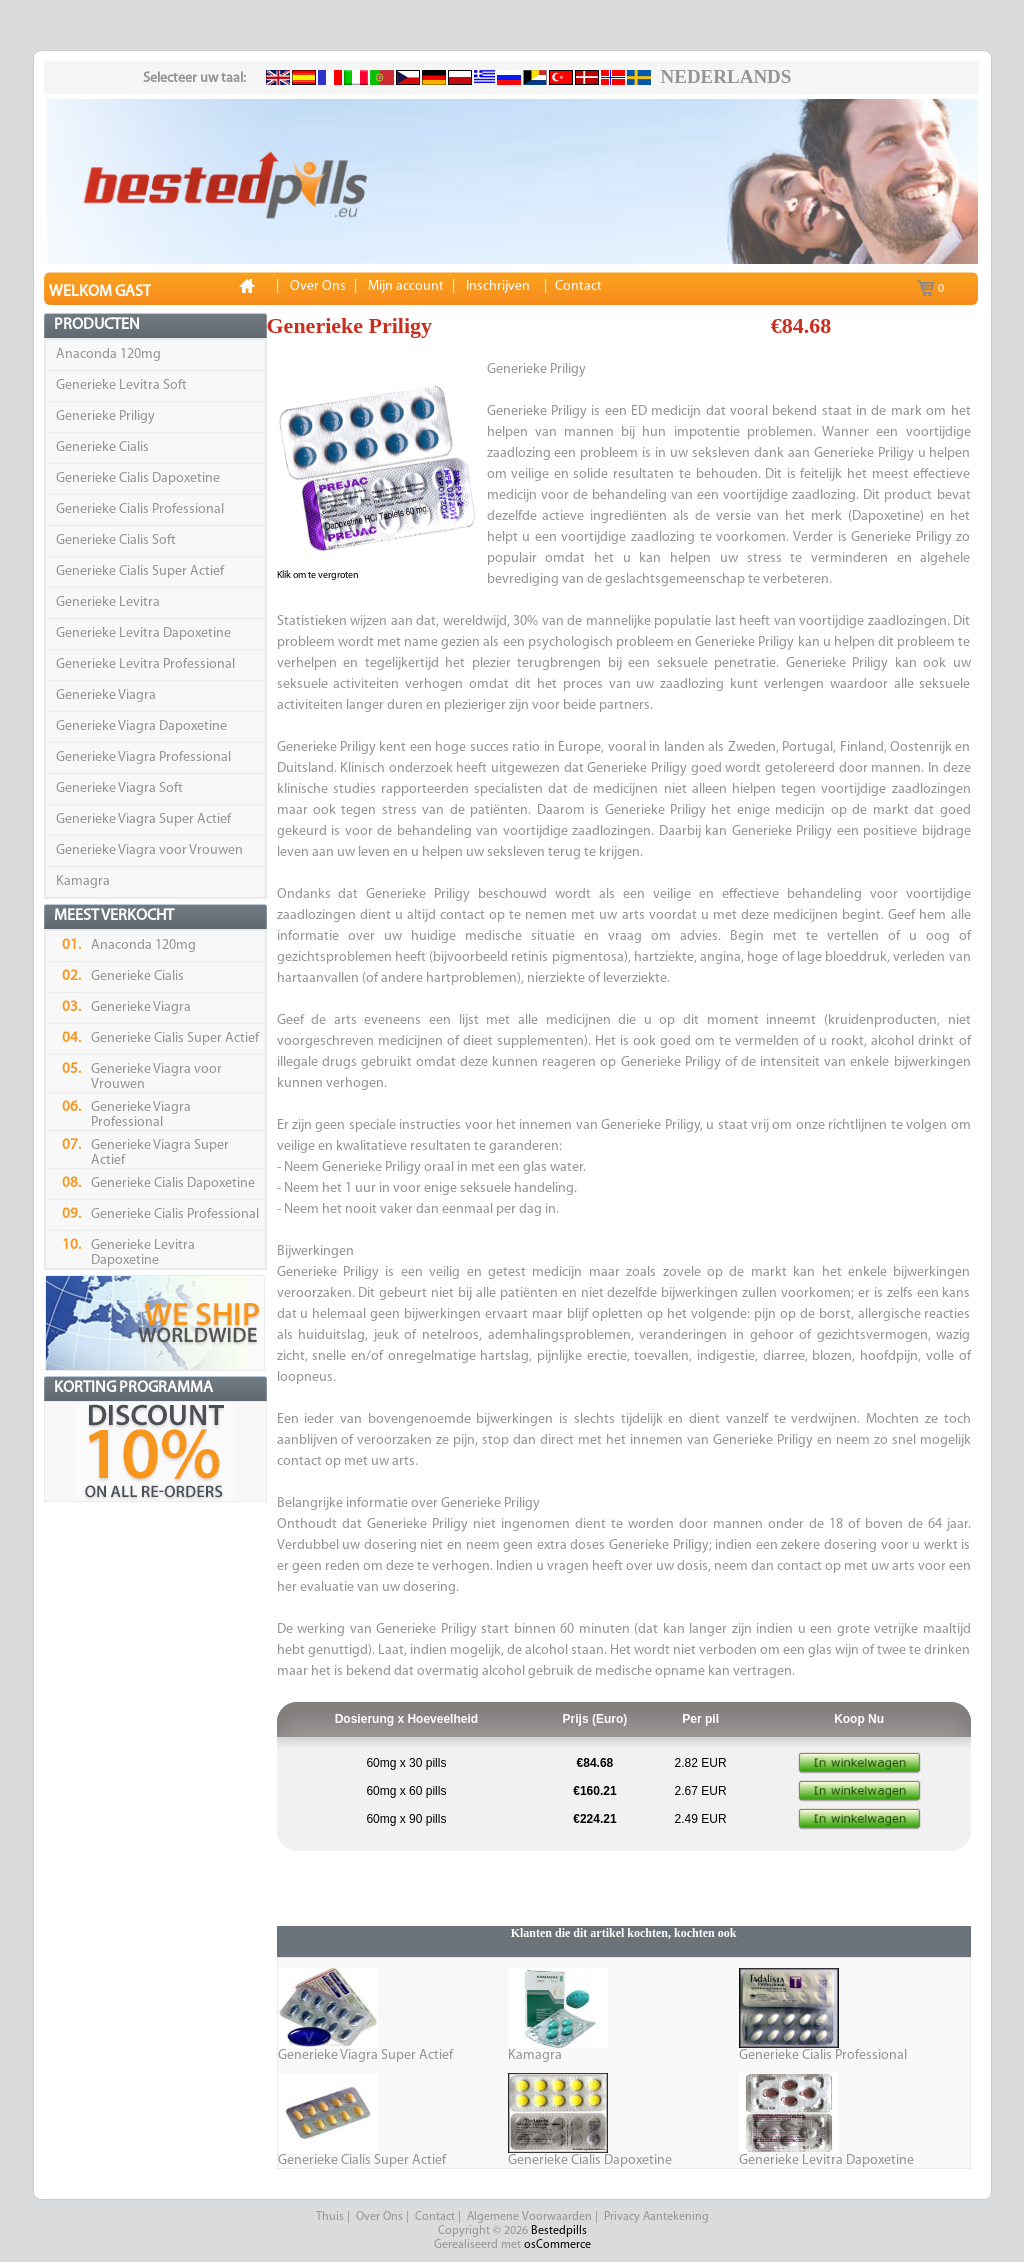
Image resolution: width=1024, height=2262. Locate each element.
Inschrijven (498, 286)
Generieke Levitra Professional (145, 664)
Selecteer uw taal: (194, 78)
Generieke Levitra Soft (121, 385)
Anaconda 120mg (108, 354)
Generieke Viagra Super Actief (143, 819)
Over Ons (379, 2217)
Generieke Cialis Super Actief (140, 571)
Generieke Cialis (102, 447)
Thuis (330, 2217)
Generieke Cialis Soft (116, 540)
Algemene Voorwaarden (529, 2217)
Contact (435, 2217)
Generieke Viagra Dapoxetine (141, 726)
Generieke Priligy (105, 416)
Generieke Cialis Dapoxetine (138, 478)
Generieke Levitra (108, 602)
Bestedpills (559, 2231)
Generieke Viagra (106, 695)
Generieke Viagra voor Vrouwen (149, 850)
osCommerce (557, 2245)
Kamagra (83, 881)
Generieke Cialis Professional (140, 509)
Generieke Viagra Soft (119, 788)
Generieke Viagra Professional (143, 757)
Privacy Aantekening (656, 2217)
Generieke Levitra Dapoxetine (143, 633)
